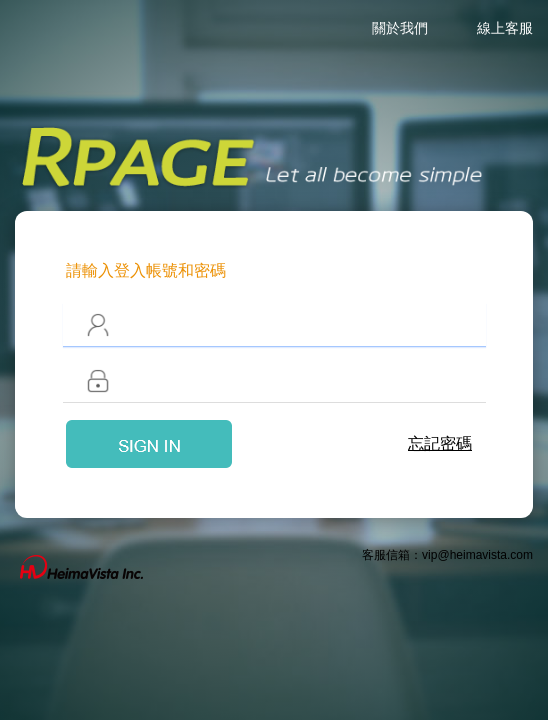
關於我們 (400, 28)
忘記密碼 (440, 443)
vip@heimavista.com (477, 555)
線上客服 (505, 28)
